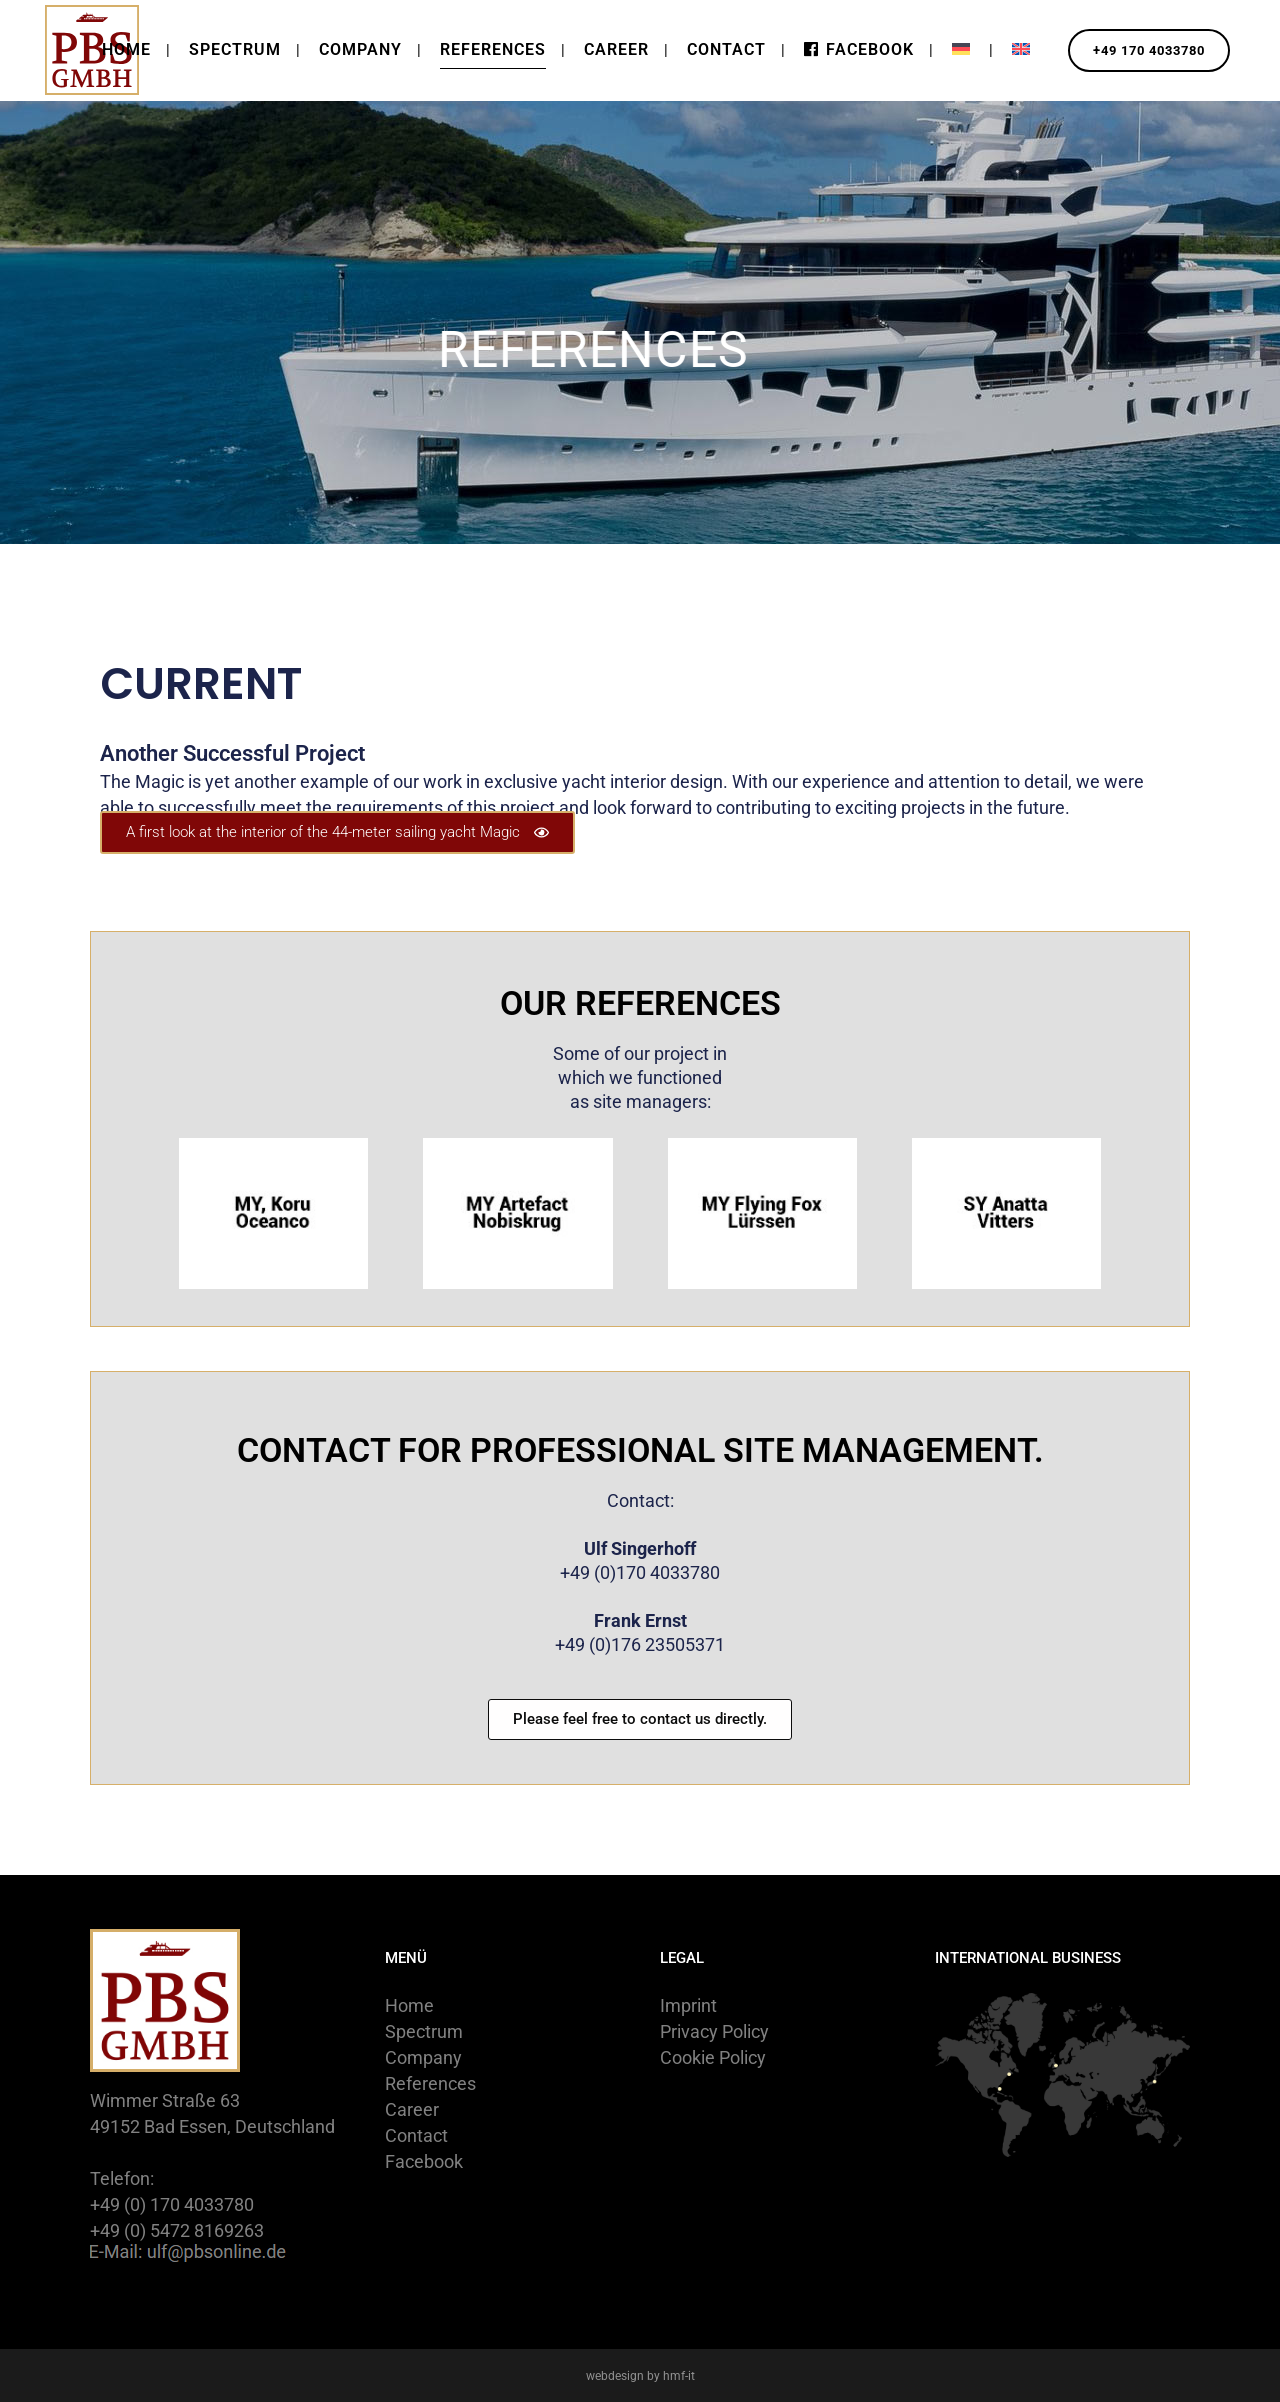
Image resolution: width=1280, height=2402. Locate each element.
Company (423, 2057)
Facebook (424, 2161)
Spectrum (424, 2031)
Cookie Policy (713, 2057)
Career (412, 2109)
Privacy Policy (714, 2031)
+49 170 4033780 (1137, 50)
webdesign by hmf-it (640, 2376)
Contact (416, 2135)
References (430, 2083)
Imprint (688, 2005)
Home (409, 2005)
